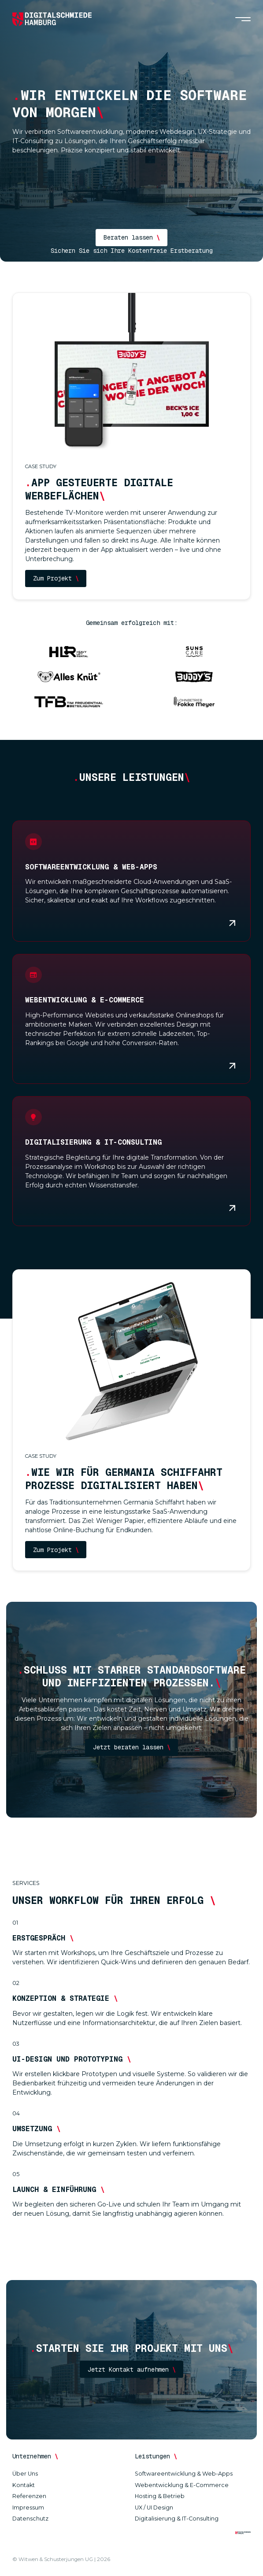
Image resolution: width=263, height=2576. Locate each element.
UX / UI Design (154, 2507)
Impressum (28, 2507)
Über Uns (25, 2473)
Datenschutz (30, 2518)
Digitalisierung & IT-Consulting (177, 2518)
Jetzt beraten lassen (131, 1747)
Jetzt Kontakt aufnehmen (132, 2369)
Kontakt (23, 2485)
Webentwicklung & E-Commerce (182, 2485)
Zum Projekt (56, 578)
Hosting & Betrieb (160, 2496)
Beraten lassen (132, 237)
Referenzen (29, 2496)
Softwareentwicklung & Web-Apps (184, 2473)
